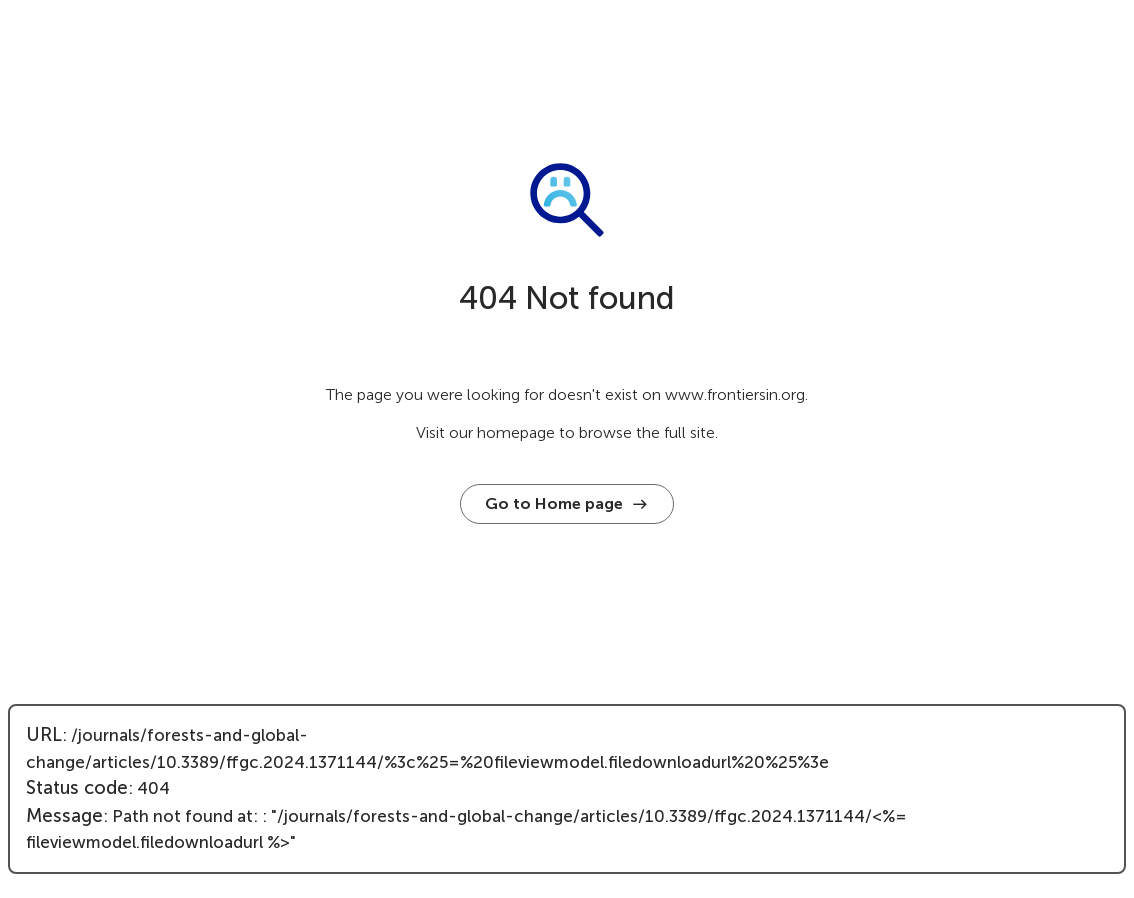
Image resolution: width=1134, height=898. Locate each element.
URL (44, 735)
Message (64, 816)
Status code (77, 788)
